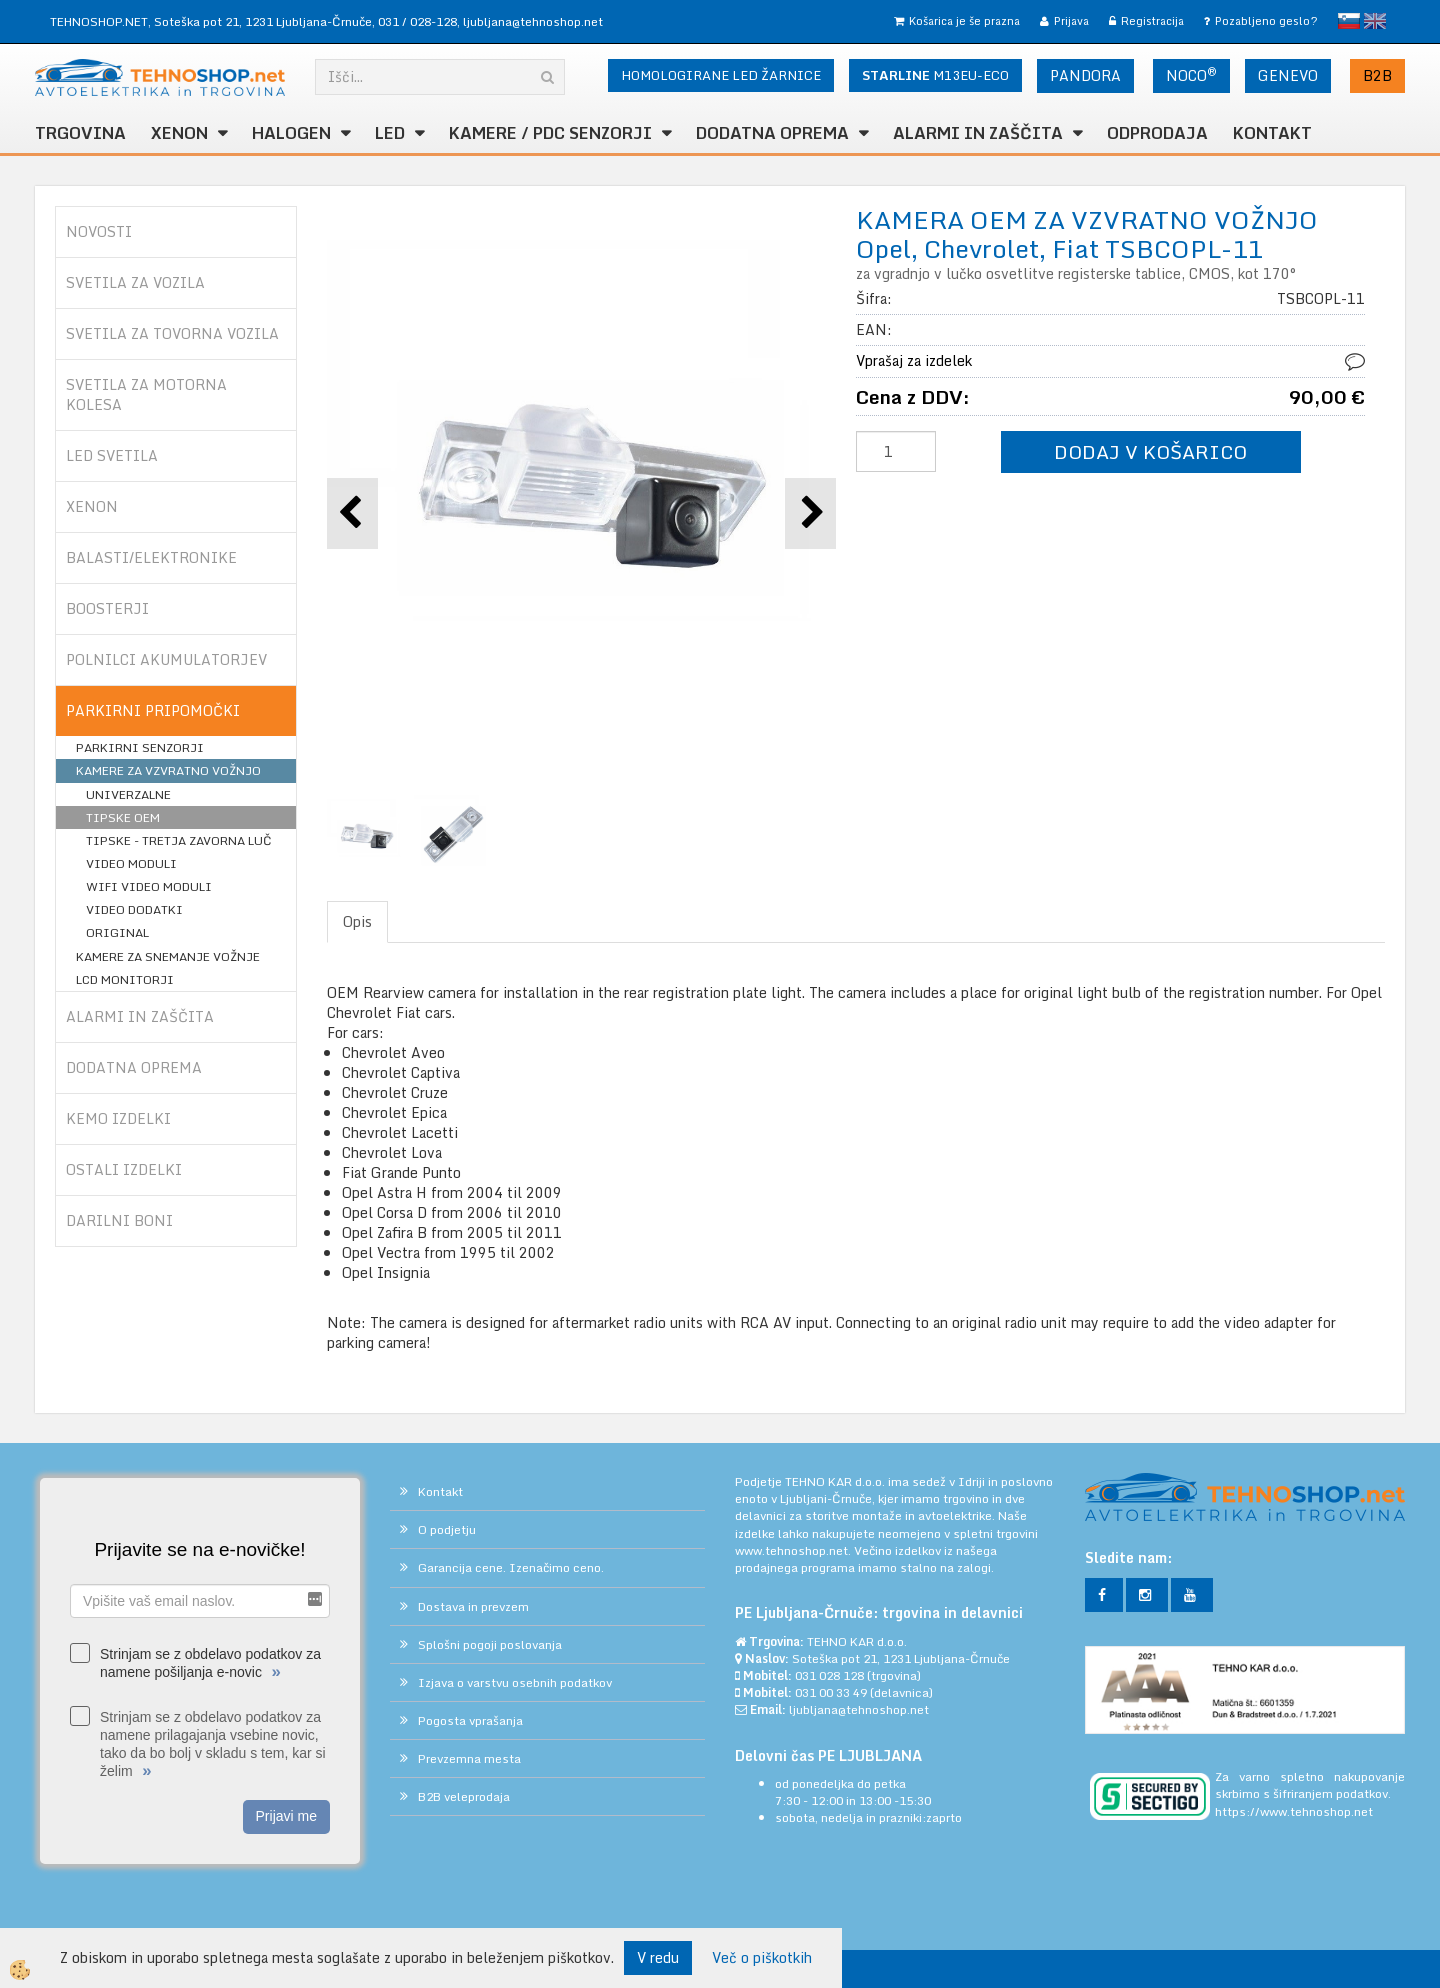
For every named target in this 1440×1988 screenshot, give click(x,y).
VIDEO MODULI (131, 863)
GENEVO (1288, 75)
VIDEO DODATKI (134, 909)
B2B (1377, 75)
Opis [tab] (357, 921)
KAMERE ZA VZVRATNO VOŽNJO (168, 770)
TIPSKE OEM (123, 817)
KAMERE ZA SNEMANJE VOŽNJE (168, 956)
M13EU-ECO (935, 75)
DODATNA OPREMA (772, 133)
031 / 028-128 (417, 21)
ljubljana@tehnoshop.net (533, 21)
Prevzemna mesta (469, 1758)
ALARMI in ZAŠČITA (978, 133)
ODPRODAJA (1157, 133)
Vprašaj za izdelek (914, 360)
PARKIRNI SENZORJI (140, 747)
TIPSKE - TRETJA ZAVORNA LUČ (179, 840)
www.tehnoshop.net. (794, 1550)
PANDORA (1085, 75)
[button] (810, 513)
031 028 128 (829, 1675)
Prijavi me (286, 1816)
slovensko (1349, 21)
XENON (179, 133)
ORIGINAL (117, 932)
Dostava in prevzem (473, 1606)
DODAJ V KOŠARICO (1150, 451)
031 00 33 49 (831, 1692)
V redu (658, 1957)
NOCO (1191, 75)
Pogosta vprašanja (470, 1720)
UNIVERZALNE (128, 794)
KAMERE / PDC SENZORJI (550, 133)
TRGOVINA (80, 133)
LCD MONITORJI (125, 979)
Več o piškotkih (762, 1958)
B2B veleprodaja (464, 1796)
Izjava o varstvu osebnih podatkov (515, 1682)
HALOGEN (291, 133)
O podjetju (447, 1529)
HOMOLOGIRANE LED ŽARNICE (721, 75)
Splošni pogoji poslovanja (490, 1644)
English (1375, 21)
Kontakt (1272, 133)
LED (390, 133)
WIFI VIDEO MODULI (149, 886)
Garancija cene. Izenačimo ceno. (511, 1567)
